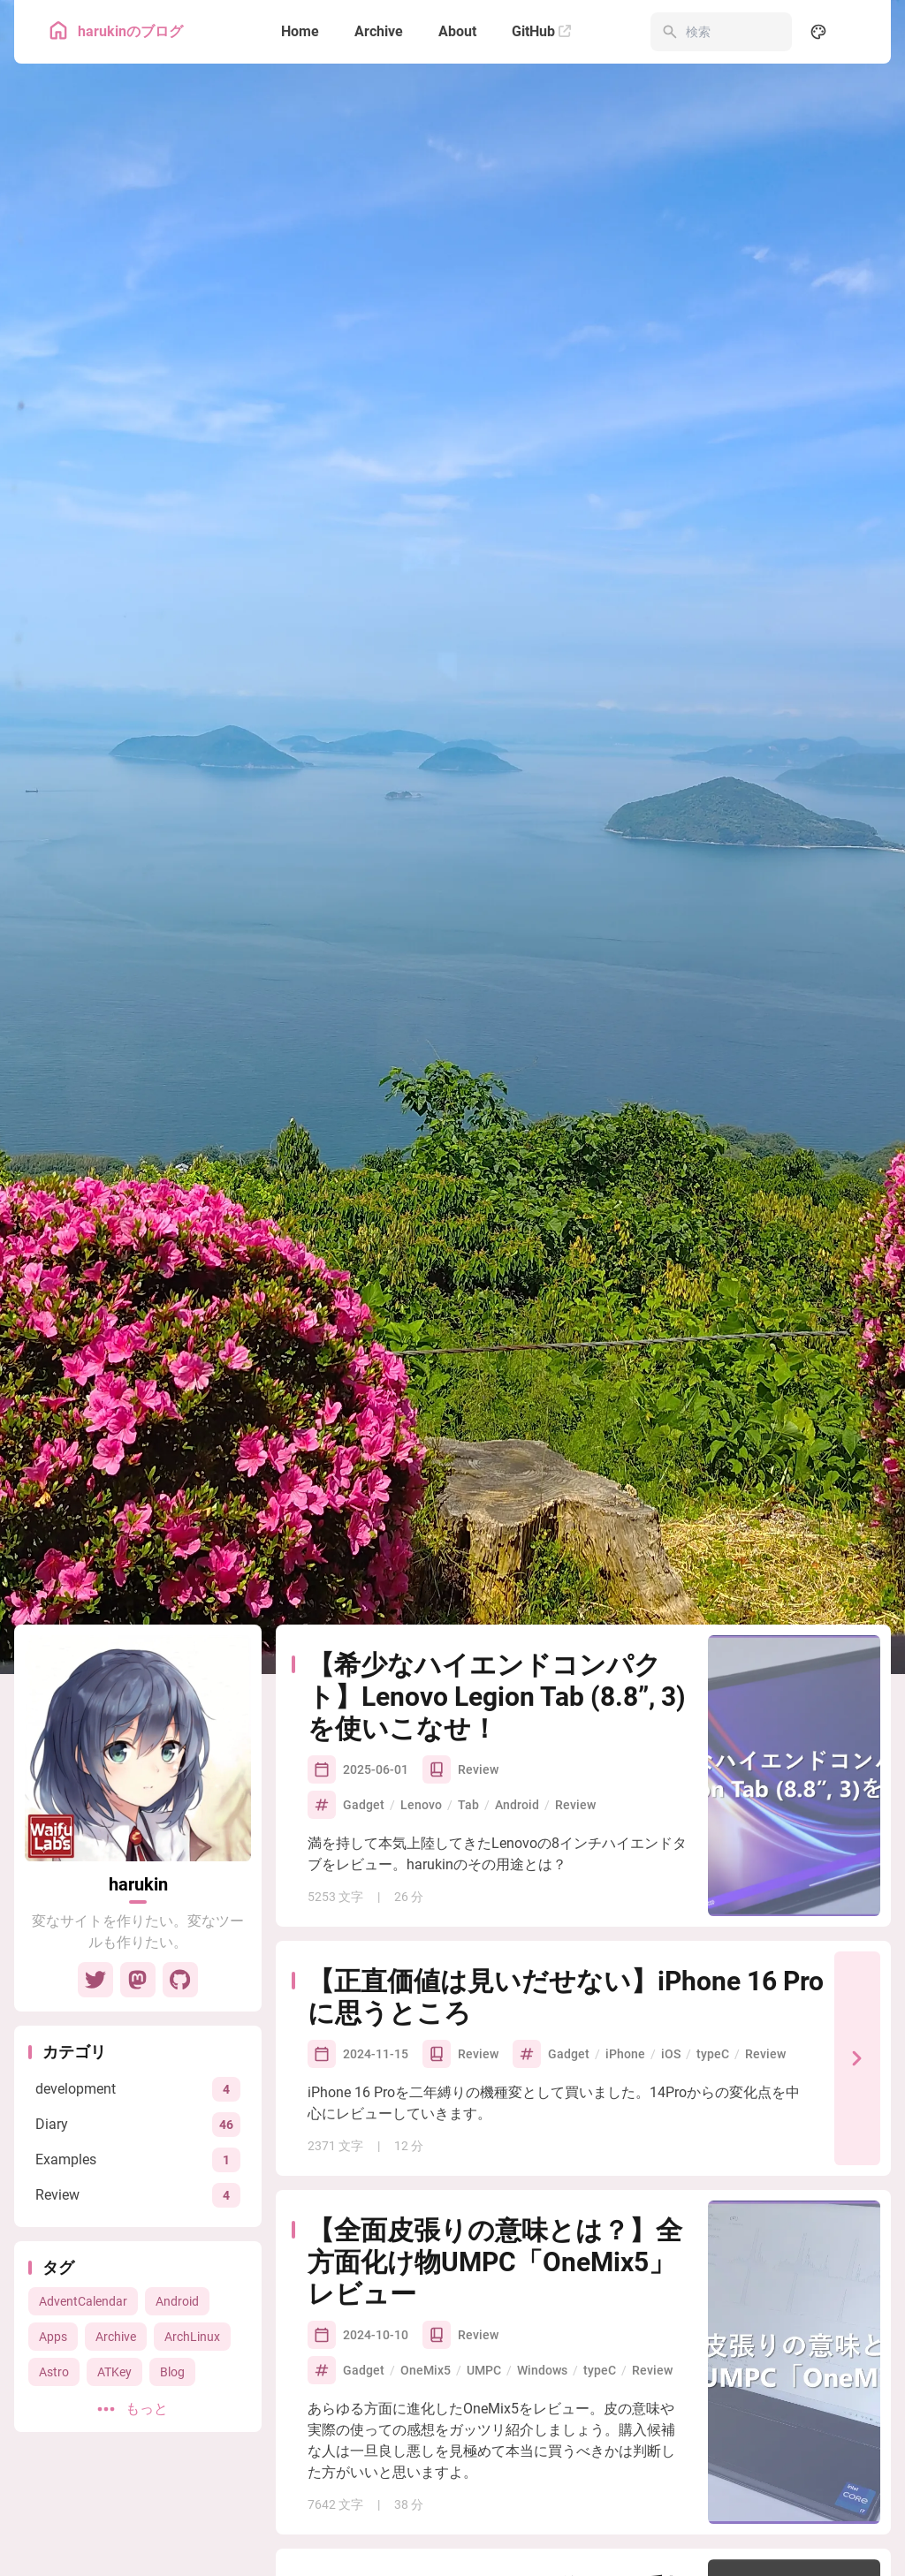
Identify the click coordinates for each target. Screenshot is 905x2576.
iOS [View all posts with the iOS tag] (671, 2054)
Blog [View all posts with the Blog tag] (172, 2372)
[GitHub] (541, 31)
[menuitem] (857, 31)
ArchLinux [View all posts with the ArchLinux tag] (192, 2337)
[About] (457, 31)
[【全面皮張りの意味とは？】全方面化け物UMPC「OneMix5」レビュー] (794, 2362)
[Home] (300, 31)
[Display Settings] (818, 31)
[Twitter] (95, 1979)
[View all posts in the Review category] (137, 2194)
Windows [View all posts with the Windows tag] (542, 2370)
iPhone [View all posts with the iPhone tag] (625, 2054)
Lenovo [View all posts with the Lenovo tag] (421, 1805)
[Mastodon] (138, 1979)
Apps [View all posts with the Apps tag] (53, 2337)
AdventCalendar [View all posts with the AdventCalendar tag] (83, 2301)
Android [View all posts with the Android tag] (177, 2301)
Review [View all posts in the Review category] (478, 1769)
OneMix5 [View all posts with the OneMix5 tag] (425, 2370)
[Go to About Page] (138, 1748)
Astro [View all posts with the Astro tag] (54, 2372)
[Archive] (379, 31)
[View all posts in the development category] (137, 2088)
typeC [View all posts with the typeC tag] (712, 2054)
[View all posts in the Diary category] (137, 2124)
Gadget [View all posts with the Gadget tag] (363, 1805)
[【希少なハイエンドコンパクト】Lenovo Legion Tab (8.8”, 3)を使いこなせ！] (794, 1775)
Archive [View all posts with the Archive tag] (115, 2337)
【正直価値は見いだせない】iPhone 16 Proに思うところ (566, 1997)
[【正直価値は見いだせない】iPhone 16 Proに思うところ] (857, 2058)
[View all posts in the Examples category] (137, 2159)
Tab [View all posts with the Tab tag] (468, 1805)
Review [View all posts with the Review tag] (575, 1805)
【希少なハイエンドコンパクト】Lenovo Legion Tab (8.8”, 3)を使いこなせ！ (497, 1696)
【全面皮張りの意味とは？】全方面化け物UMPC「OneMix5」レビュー (495, 2262)
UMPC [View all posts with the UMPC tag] (484, 2370)
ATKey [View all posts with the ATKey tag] (114, 2372)
